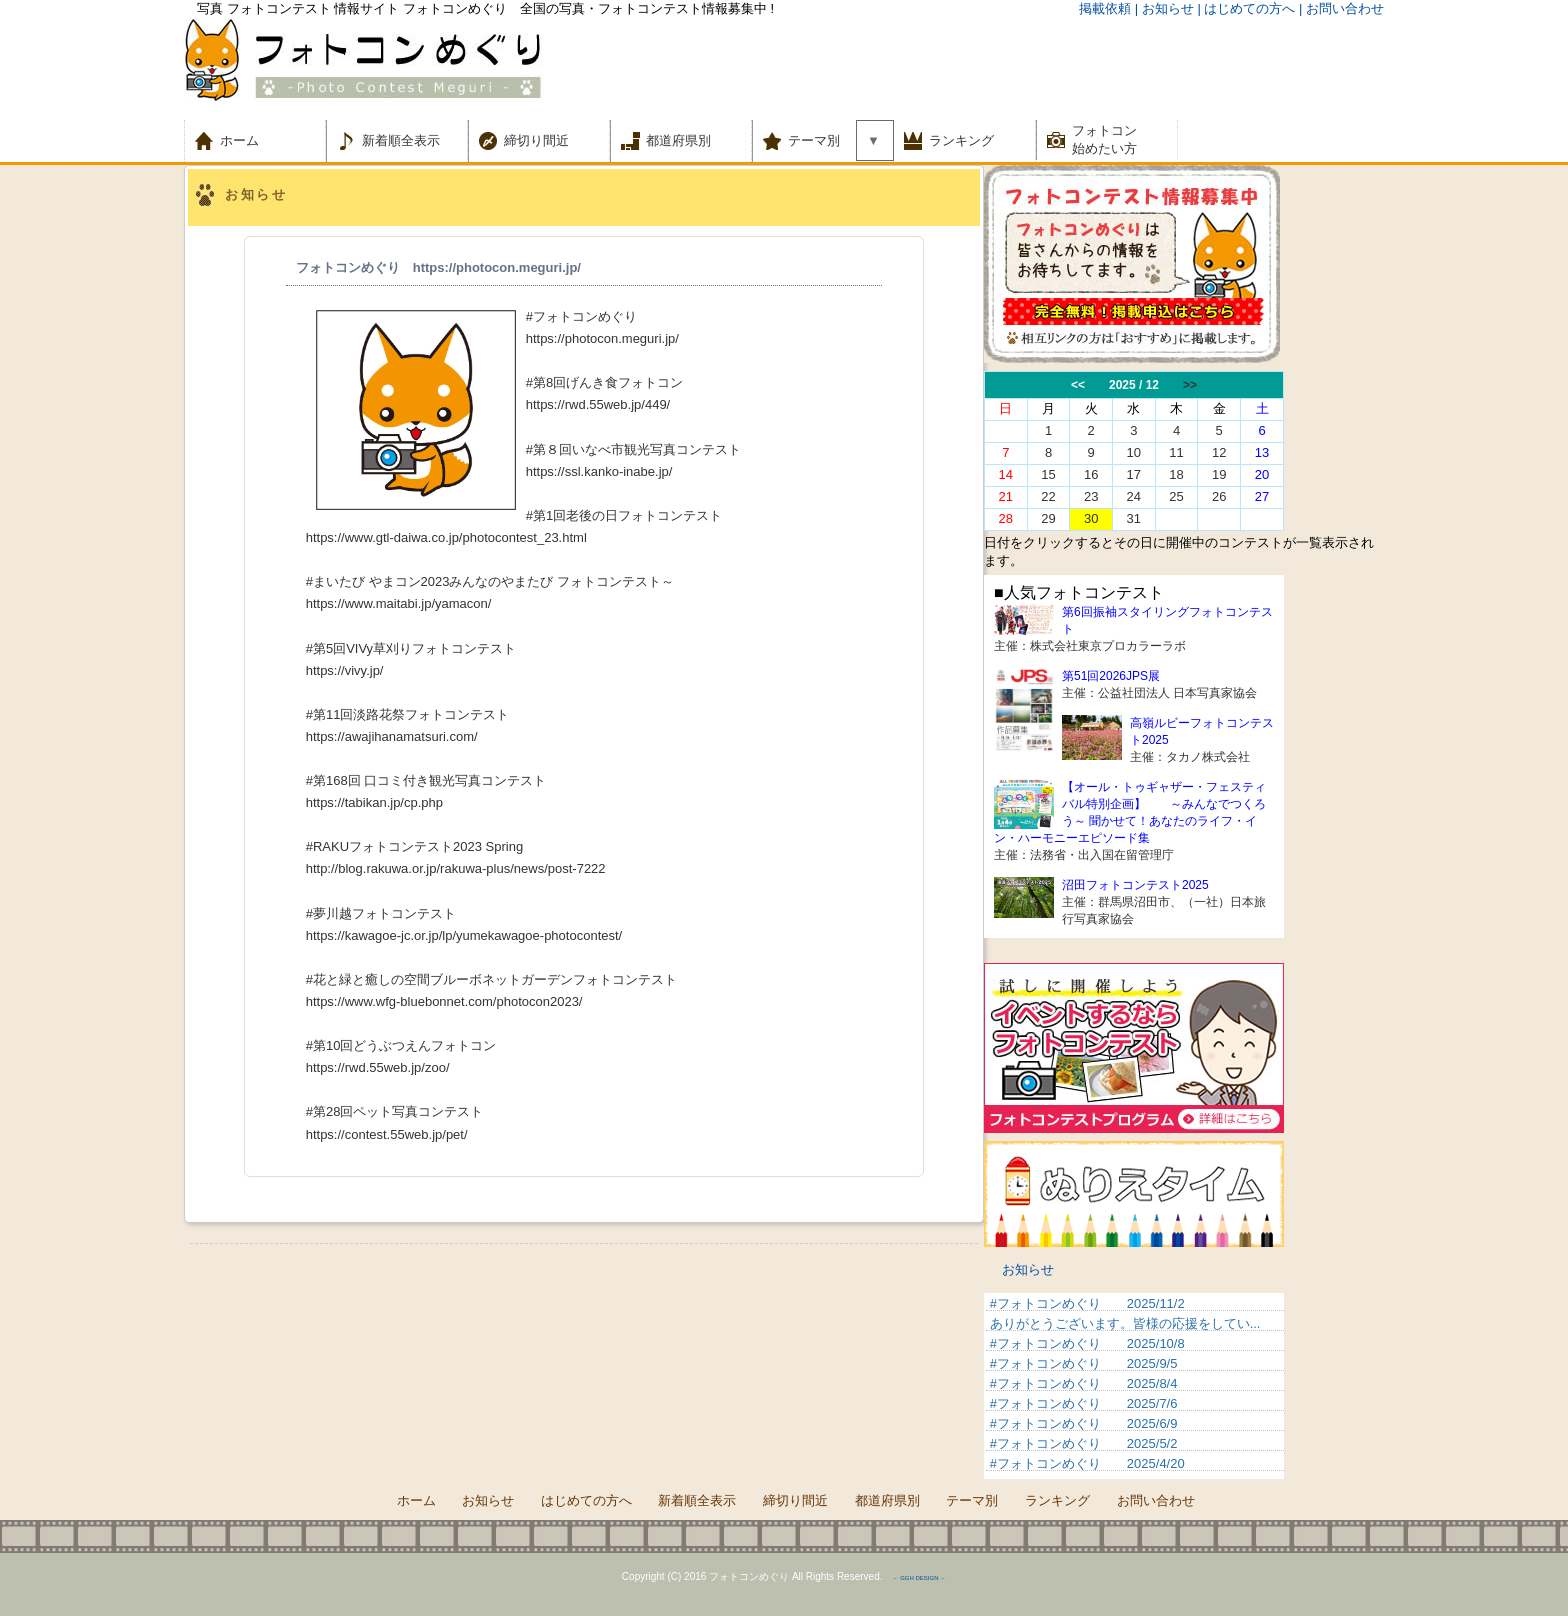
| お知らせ (1164, 8)
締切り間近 (536, 140)
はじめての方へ (586, 1500)
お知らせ (1028, 1269)
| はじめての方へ (1246, 8)
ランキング (961, 140)
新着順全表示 (401, 140)
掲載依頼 (1105, 8)
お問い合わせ (1156, 1500)
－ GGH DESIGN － (919, 1578)
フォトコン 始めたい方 (1104, 139)
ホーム (252, 140)
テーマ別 (820, 140)
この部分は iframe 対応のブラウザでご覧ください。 (1184, 451)
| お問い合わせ (1341, 8)
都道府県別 (678, 140)
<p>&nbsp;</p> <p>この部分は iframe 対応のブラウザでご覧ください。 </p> (1134, 1386)
